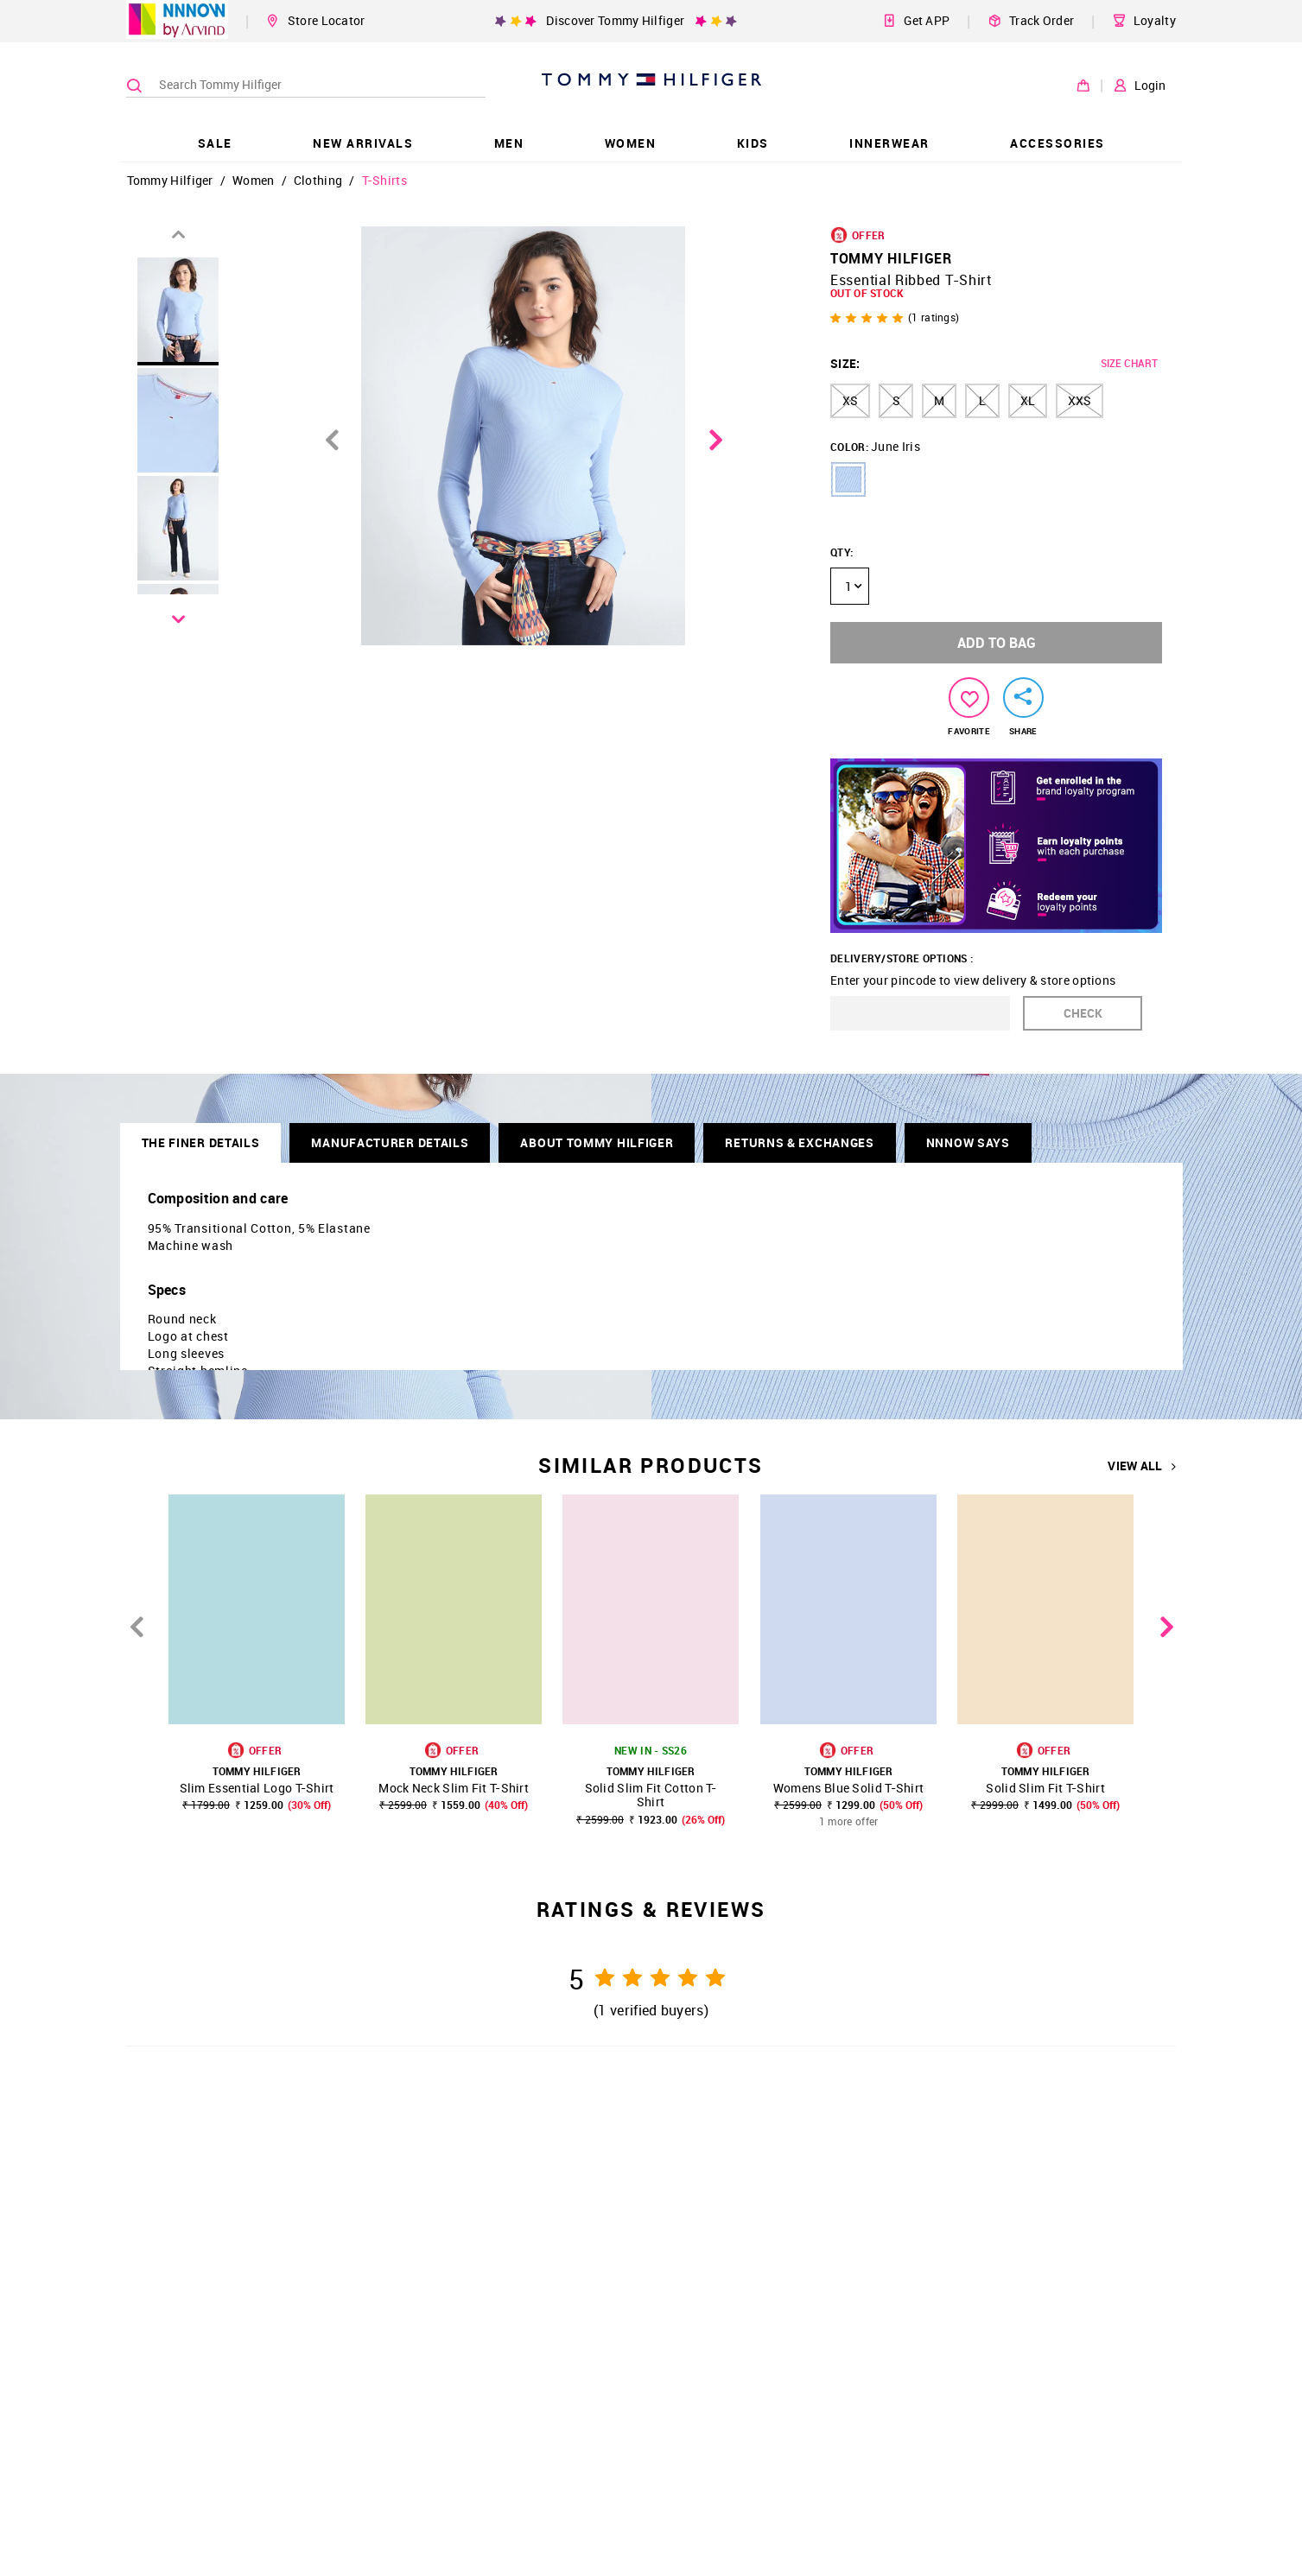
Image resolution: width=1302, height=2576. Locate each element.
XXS (1079, 400)
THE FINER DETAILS (201, 1142)
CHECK (1083, 1013)
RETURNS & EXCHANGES (799, 1142)
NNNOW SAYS (968, 1142)
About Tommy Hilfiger (596, 1142)
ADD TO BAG (996, 642)
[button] (848, 479)
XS (850, 400)
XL (1027, 400)
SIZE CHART (1129, 363)
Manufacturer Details (389, 1142)
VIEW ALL (1142, 1466)
